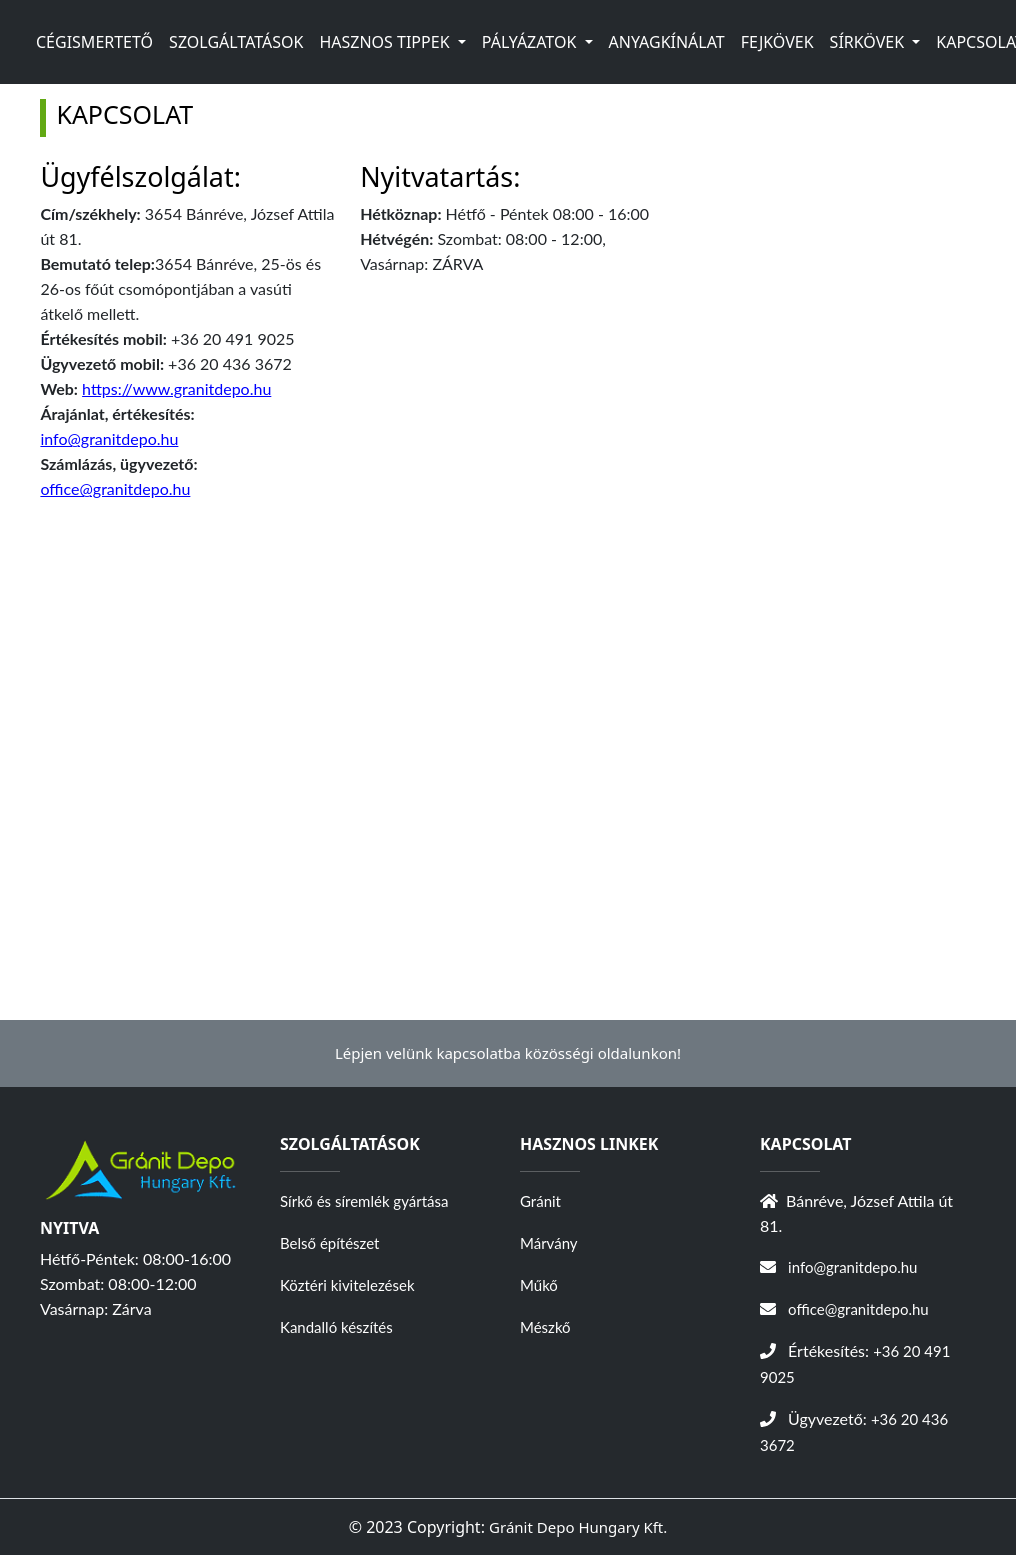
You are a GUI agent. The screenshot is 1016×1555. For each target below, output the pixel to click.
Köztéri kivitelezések (347, 1285)
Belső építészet (329, 1243)
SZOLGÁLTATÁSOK (236, 42)
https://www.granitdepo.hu (176, 388)
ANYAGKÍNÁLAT (667, 42)
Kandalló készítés (336, 1327)
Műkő (539, 1285)
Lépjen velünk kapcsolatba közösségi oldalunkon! (508, 1053)
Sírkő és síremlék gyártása (364, 1201)
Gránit (540, 1201)
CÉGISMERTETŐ (94, 42)
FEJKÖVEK (777, 42)
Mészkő (545, 1327)
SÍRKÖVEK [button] (869, 42)
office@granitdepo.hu (115, 488)
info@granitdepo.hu (109, 438)
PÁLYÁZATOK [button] (531, 42)
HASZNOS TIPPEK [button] (386, 42)
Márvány (549, 1243)
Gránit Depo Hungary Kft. (578, 1527)
